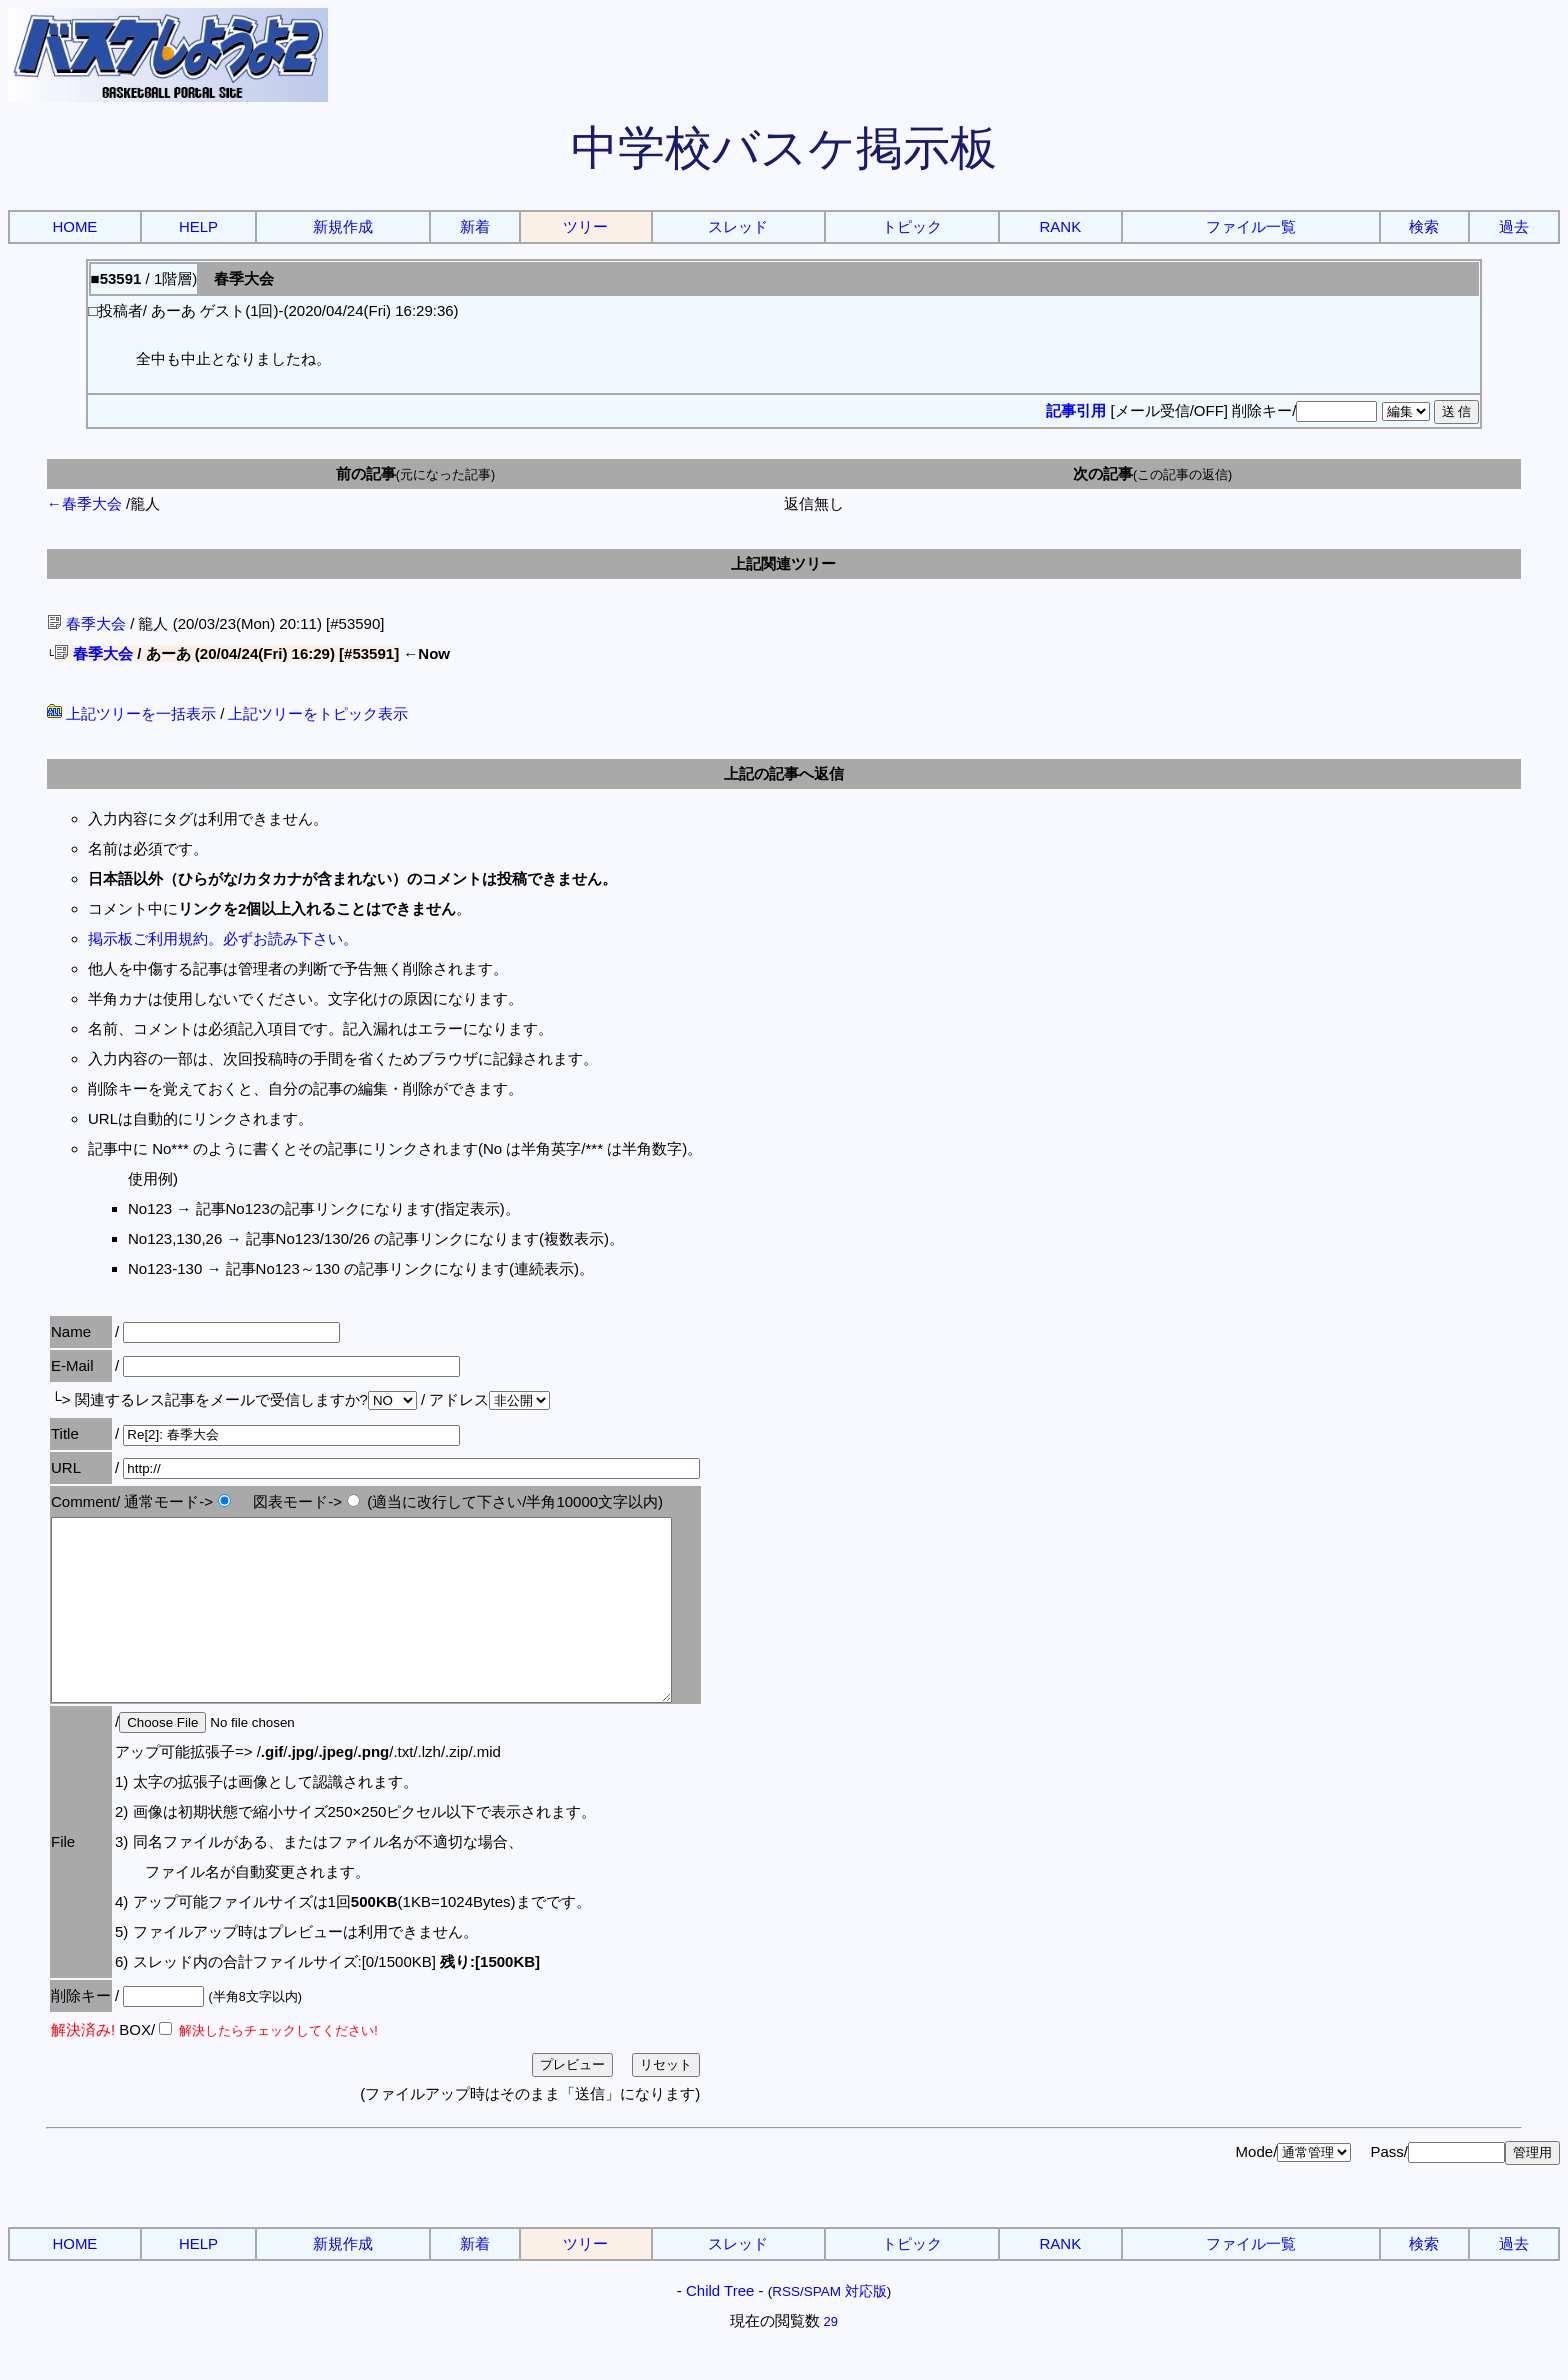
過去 (1514, 226)
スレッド (738, 226)
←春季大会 (84, 503)
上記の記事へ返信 (784, 773)
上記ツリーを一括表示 (131, 713)
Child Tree (720, 2326)
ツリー (585, 226)
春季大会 (86, 623)
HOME (74, 226)
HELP (198, 226)
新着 (475, 226)
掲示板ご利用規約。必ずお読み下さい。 (223, 938)
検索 (1424, 226)
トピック (912, 226)
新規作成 (343, 226)
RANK (1061, 226)
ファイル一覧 (1251, 226)
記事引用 (1076, 410)
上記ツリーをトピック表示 (318, 713)
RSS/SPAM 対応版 (829, 2327)
